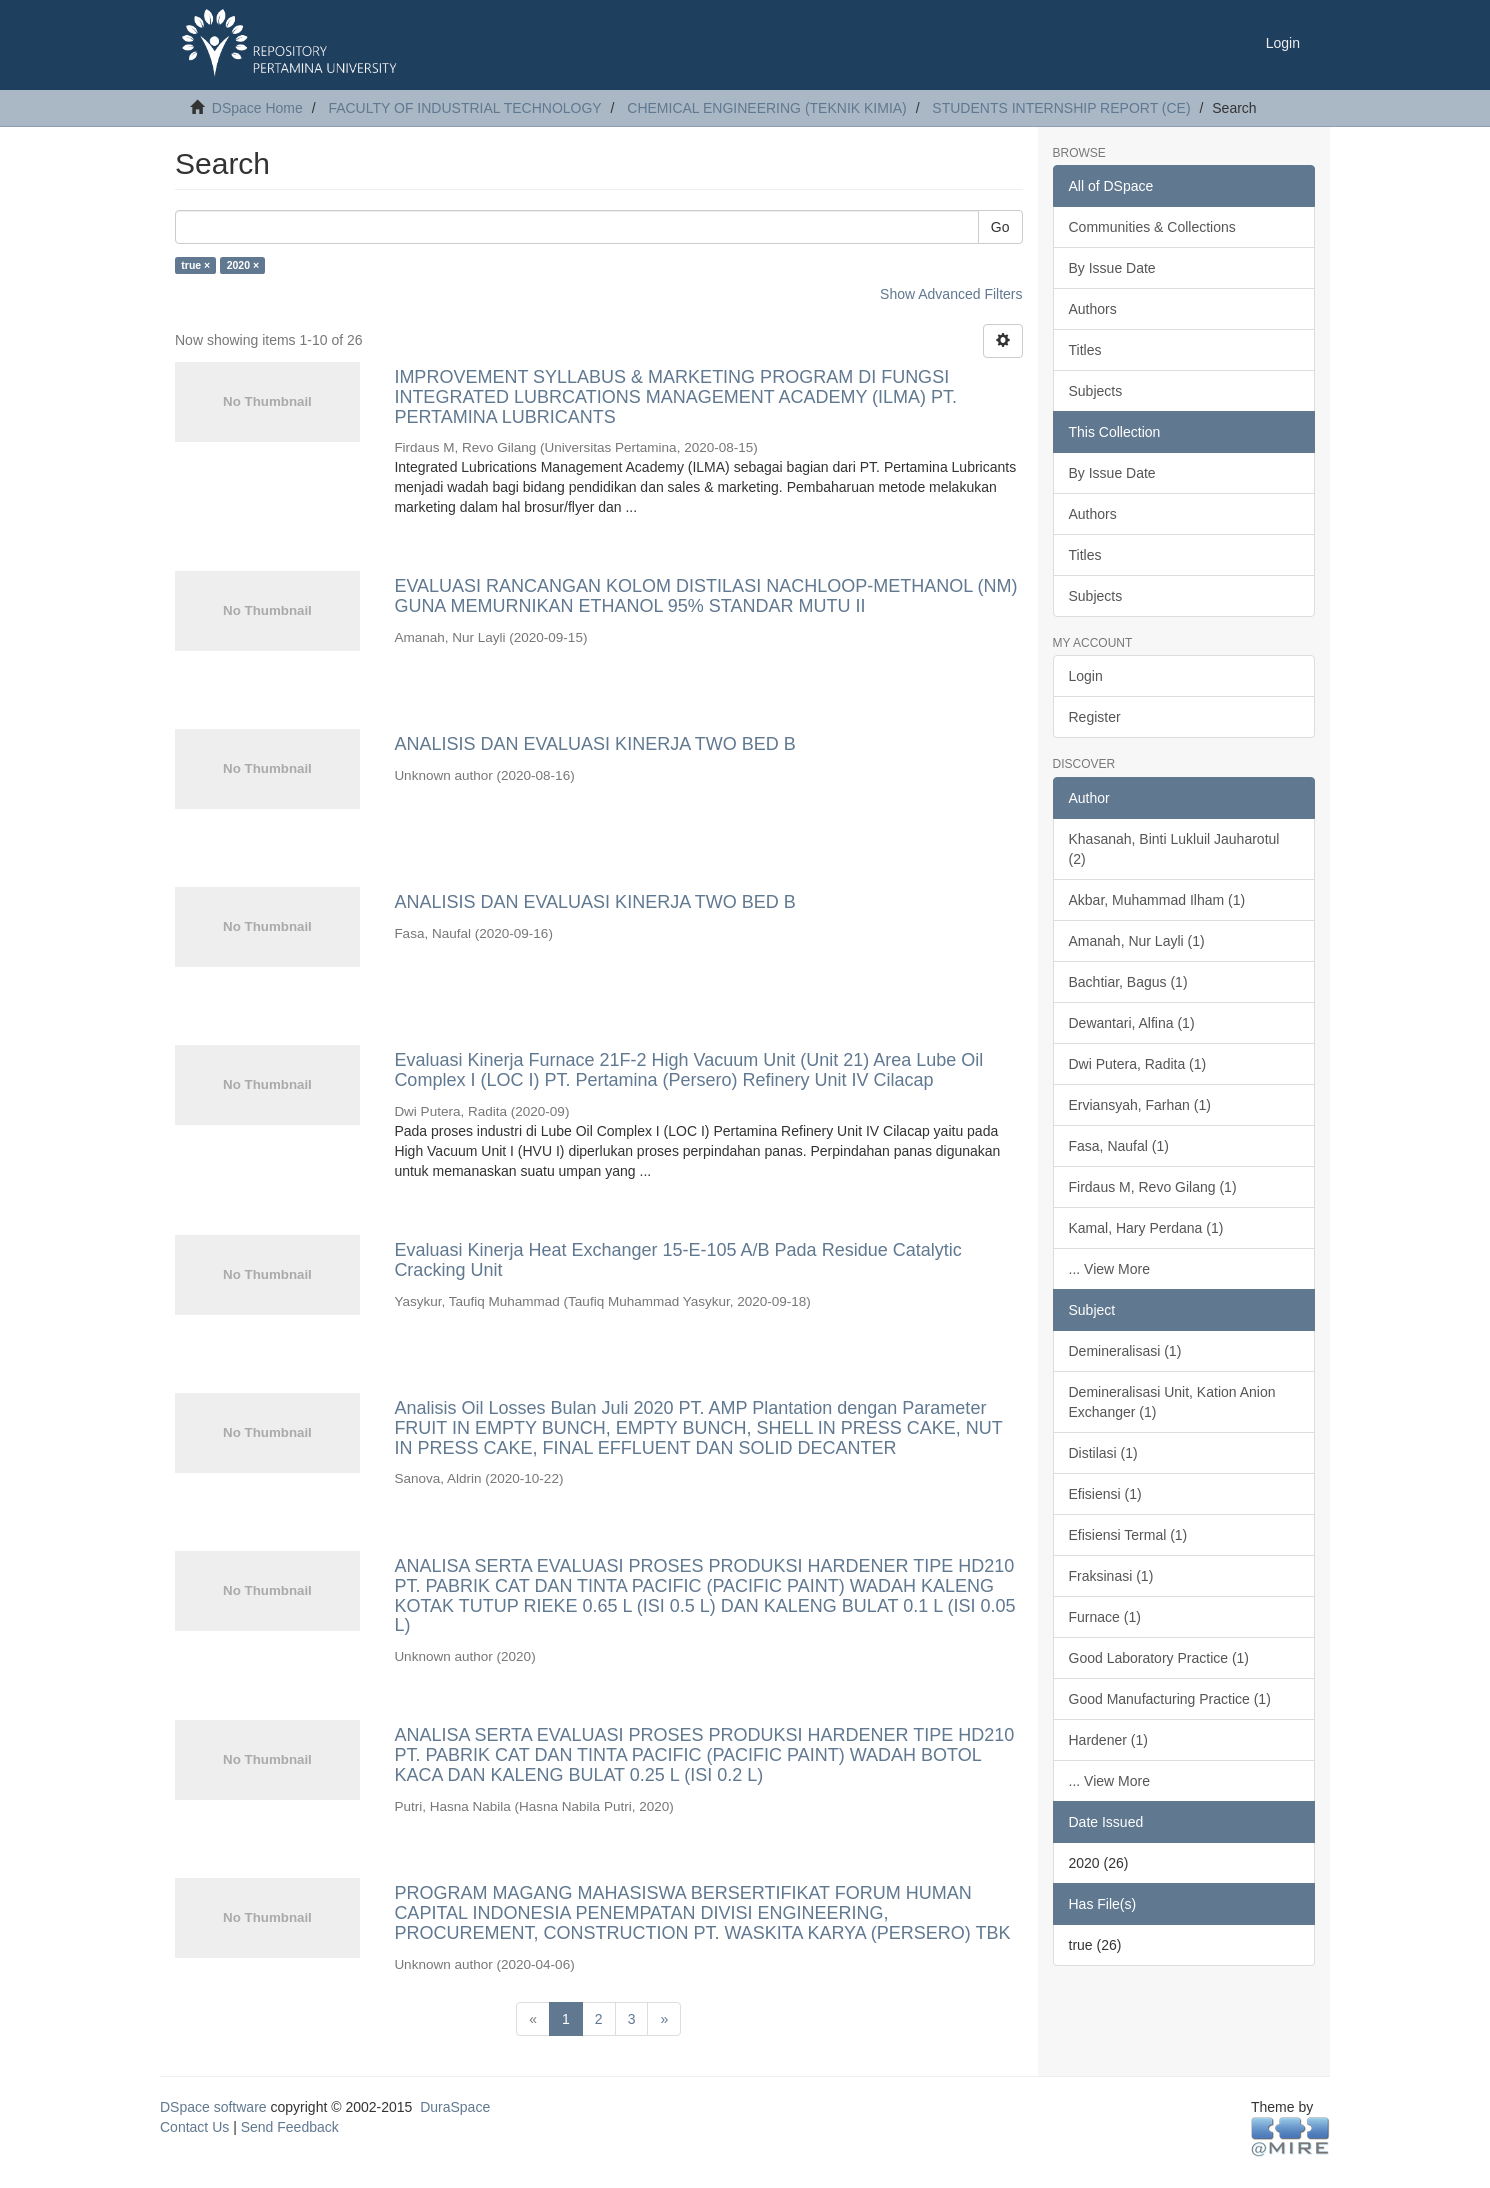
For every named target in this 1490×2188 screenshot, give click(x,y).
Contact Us (194, 2127)
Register (1095, 717)
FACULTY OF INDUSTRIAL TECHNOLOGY (464, 108)
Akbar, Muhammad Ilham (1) (1157, 900)
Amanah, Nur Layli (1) (1137, 941)
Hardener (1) (1108, 1740)
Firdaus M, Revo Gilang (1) (1153, 1187)
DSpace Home (257, 108)
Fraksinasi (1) (1111, 1576)
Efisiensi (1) (1105, 1494)
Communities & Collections (1152, 227)
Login (1086, 676)
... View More (1109, 1269)
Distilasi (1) (1103, 1453)
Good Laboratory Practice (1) (1159, 1658)
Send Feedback (290, 2127)
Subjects (1096, 391)
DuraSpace (455, 2107)
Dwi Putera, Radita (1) (1138, 1064)
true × (195, 265)
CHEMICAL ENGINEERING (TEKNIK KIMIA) (767, 108)
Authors (1093, 309)
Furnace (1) (1105, 1617)
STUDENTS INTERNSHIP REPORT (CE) (1061, 108)
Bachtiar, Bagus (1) (1128, 982)
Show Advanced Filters (951, 294)
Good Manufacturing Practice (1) (1170, 1699)
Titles (1085, 350)
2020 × (243, 265)
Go (1000, 227)
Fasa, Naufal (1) (1119, 1146)
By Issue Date (1112, 268)
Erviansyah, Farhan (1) (1140, 1105)
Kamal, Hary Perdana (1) (1146, 1228)
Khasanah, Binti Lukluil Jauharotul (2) (1174, 849)
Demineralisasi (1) (1125, 1351)
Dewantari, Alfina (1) (1132, 1023)
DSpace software (213, 2107)
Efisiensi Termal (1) (1128, 1535)
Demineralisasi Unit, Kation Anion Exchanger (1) (1172, 1402)
